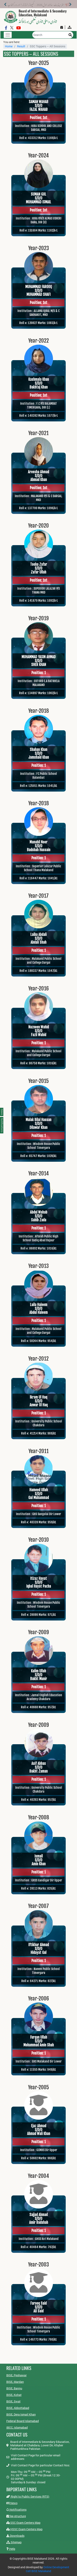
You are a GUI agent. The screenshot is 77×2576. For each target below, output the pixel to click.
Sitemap (14, 2542)
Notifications (16, 2509)
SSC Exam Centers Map (23, 2523)
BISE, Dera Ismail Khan (21, 2414)
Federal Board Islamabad (22, 2421)
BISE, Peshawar (16, 2375)
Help (10, 2549)
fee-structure (16, 2516)
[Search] (52, 34)
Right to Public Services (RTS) (27, 2496)
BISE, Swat (13, 2401)
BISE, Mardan (15, 2382)
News (11, 2503)
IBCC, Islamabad (17, 2427)
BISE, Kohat (14, 2395)
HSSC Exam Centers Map (24, 2529)
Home (9, 46)
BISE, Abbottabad (17, 2408)
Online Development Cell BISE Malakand (47, 2569)
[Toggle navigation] (8, 35)
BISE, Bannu (14, 2388)
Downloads (15, 2536)
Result (21, 46)
